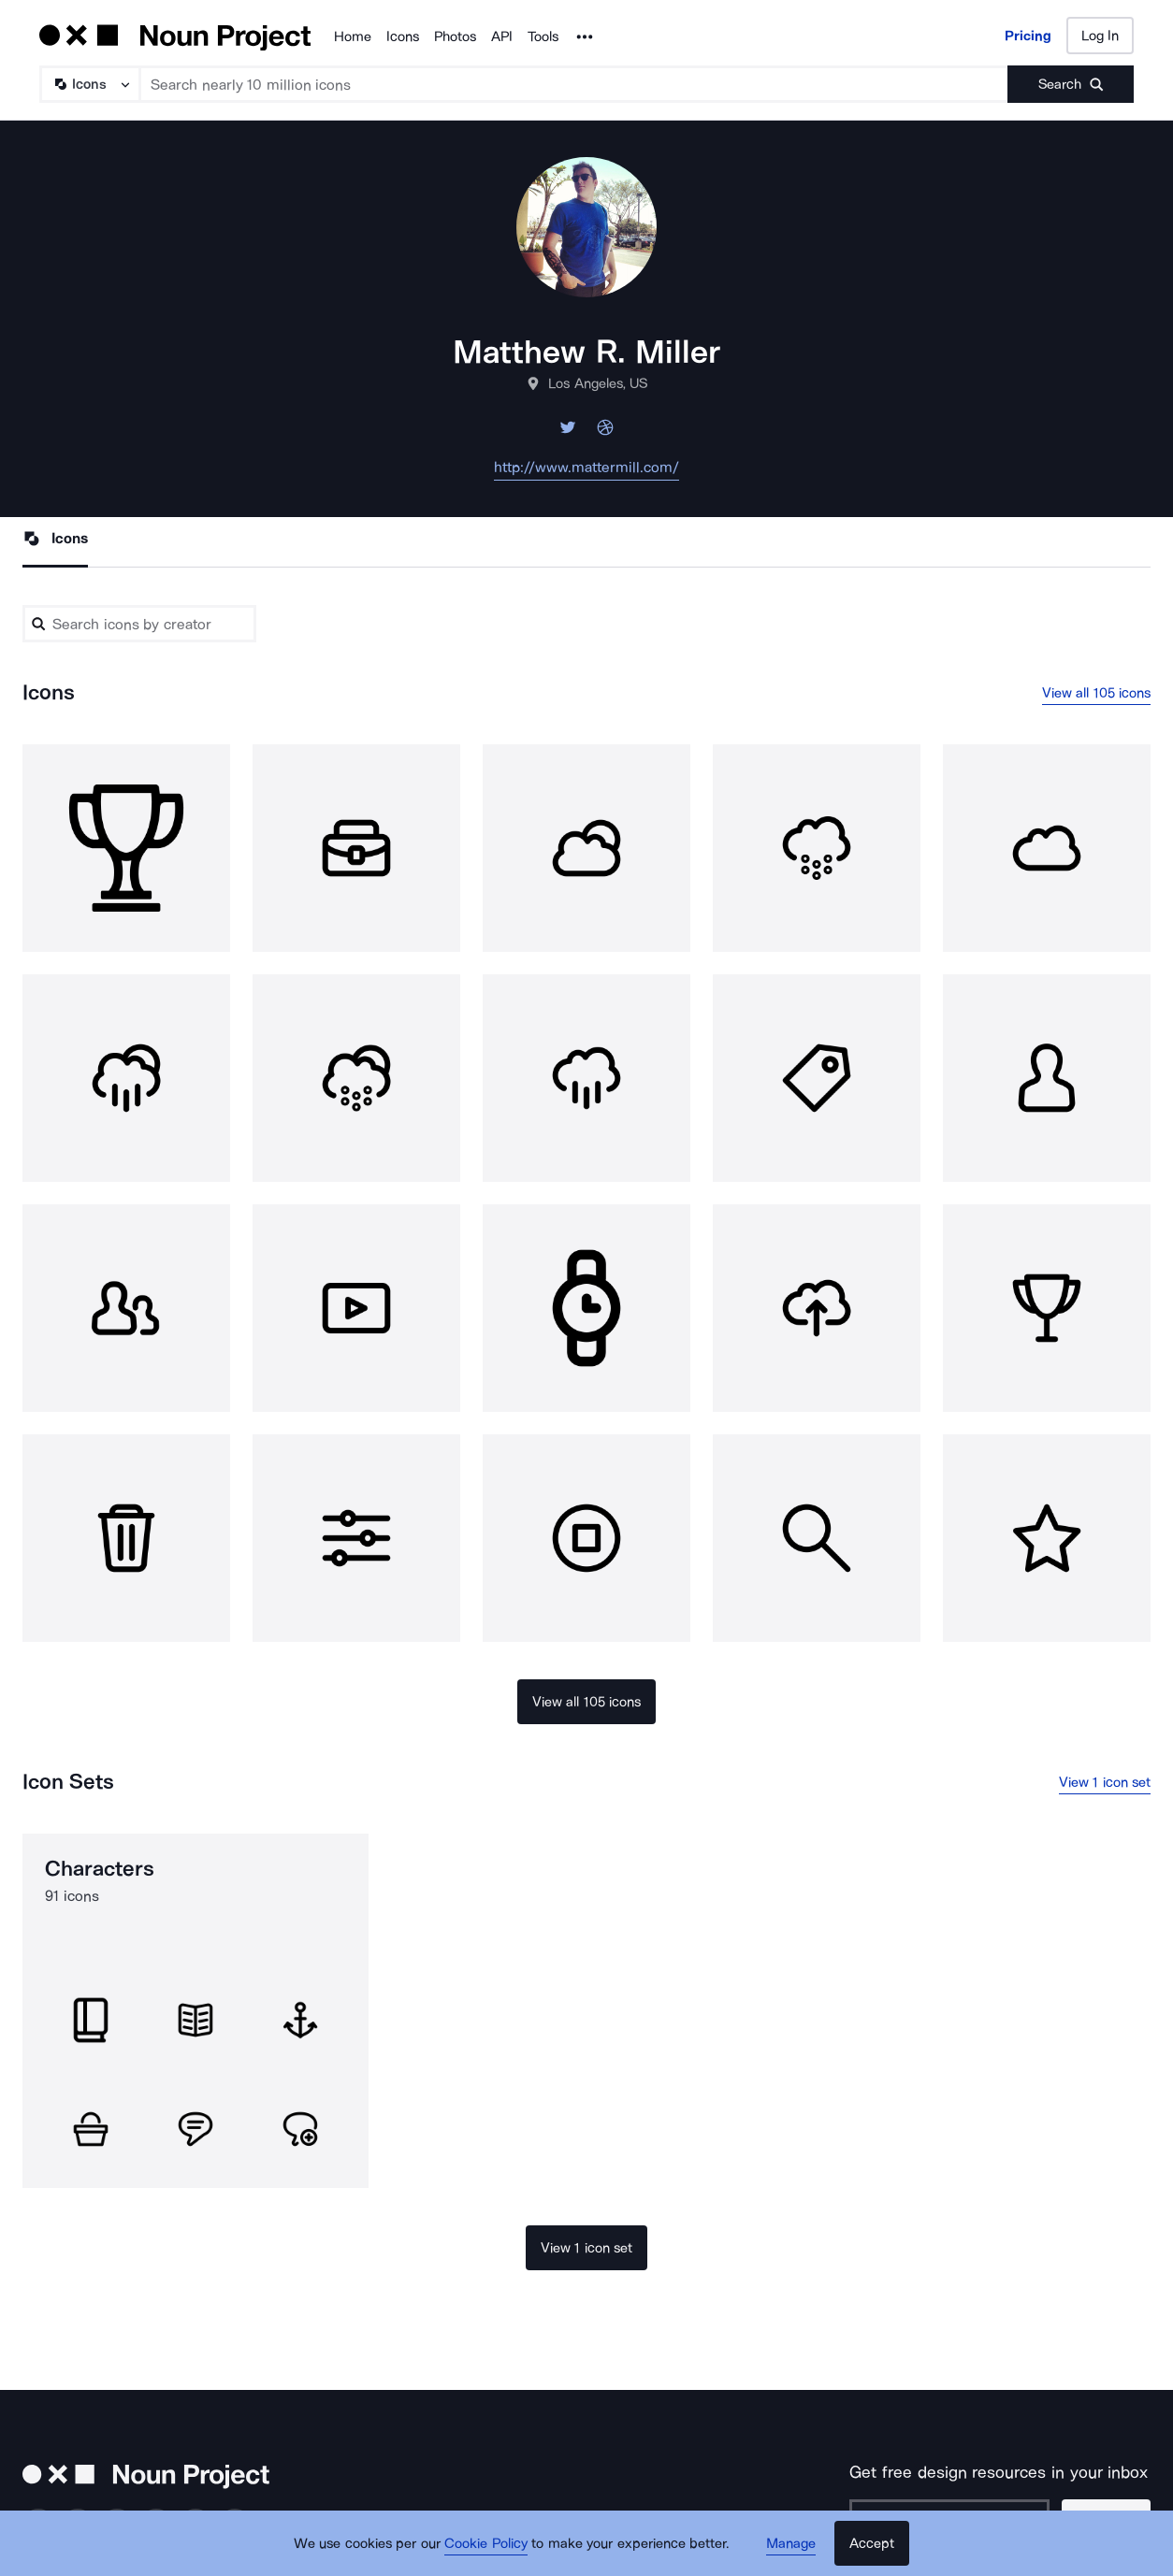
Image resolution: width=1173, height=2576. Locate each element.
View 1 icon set (1105, 1782)
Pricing (1028, 35)
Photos (455, 36)
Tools (543, 36)
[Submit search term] (1070, 84)
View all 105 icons (1096, 692)
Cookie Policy (486, 2543)
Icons (402, 36)
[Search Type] (88, 84)
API (502, 36)
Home (352, 36)
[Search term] (574, 84)
